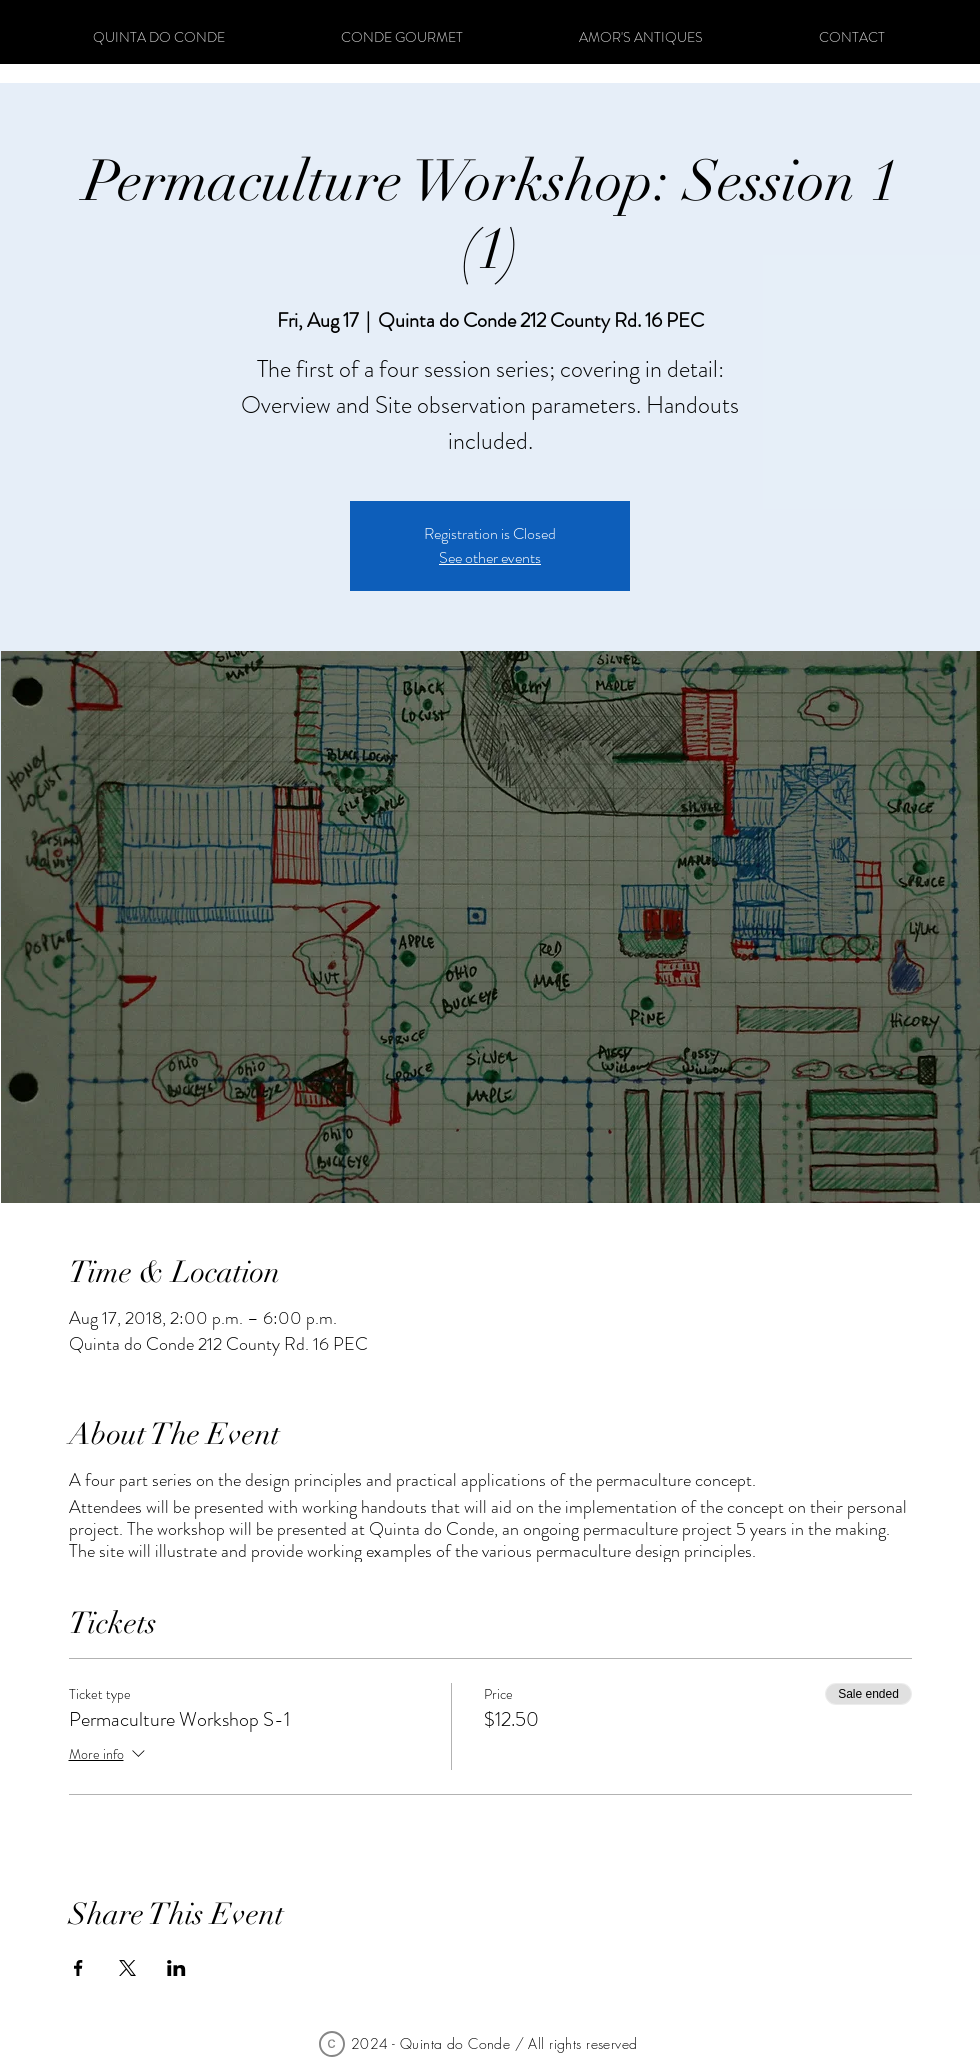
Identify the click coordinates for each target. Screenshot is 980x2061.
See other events (490, 557)
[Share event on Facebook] (78, 1968)
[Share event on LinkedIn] (176, 1968)
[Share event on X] (127, 1968)
